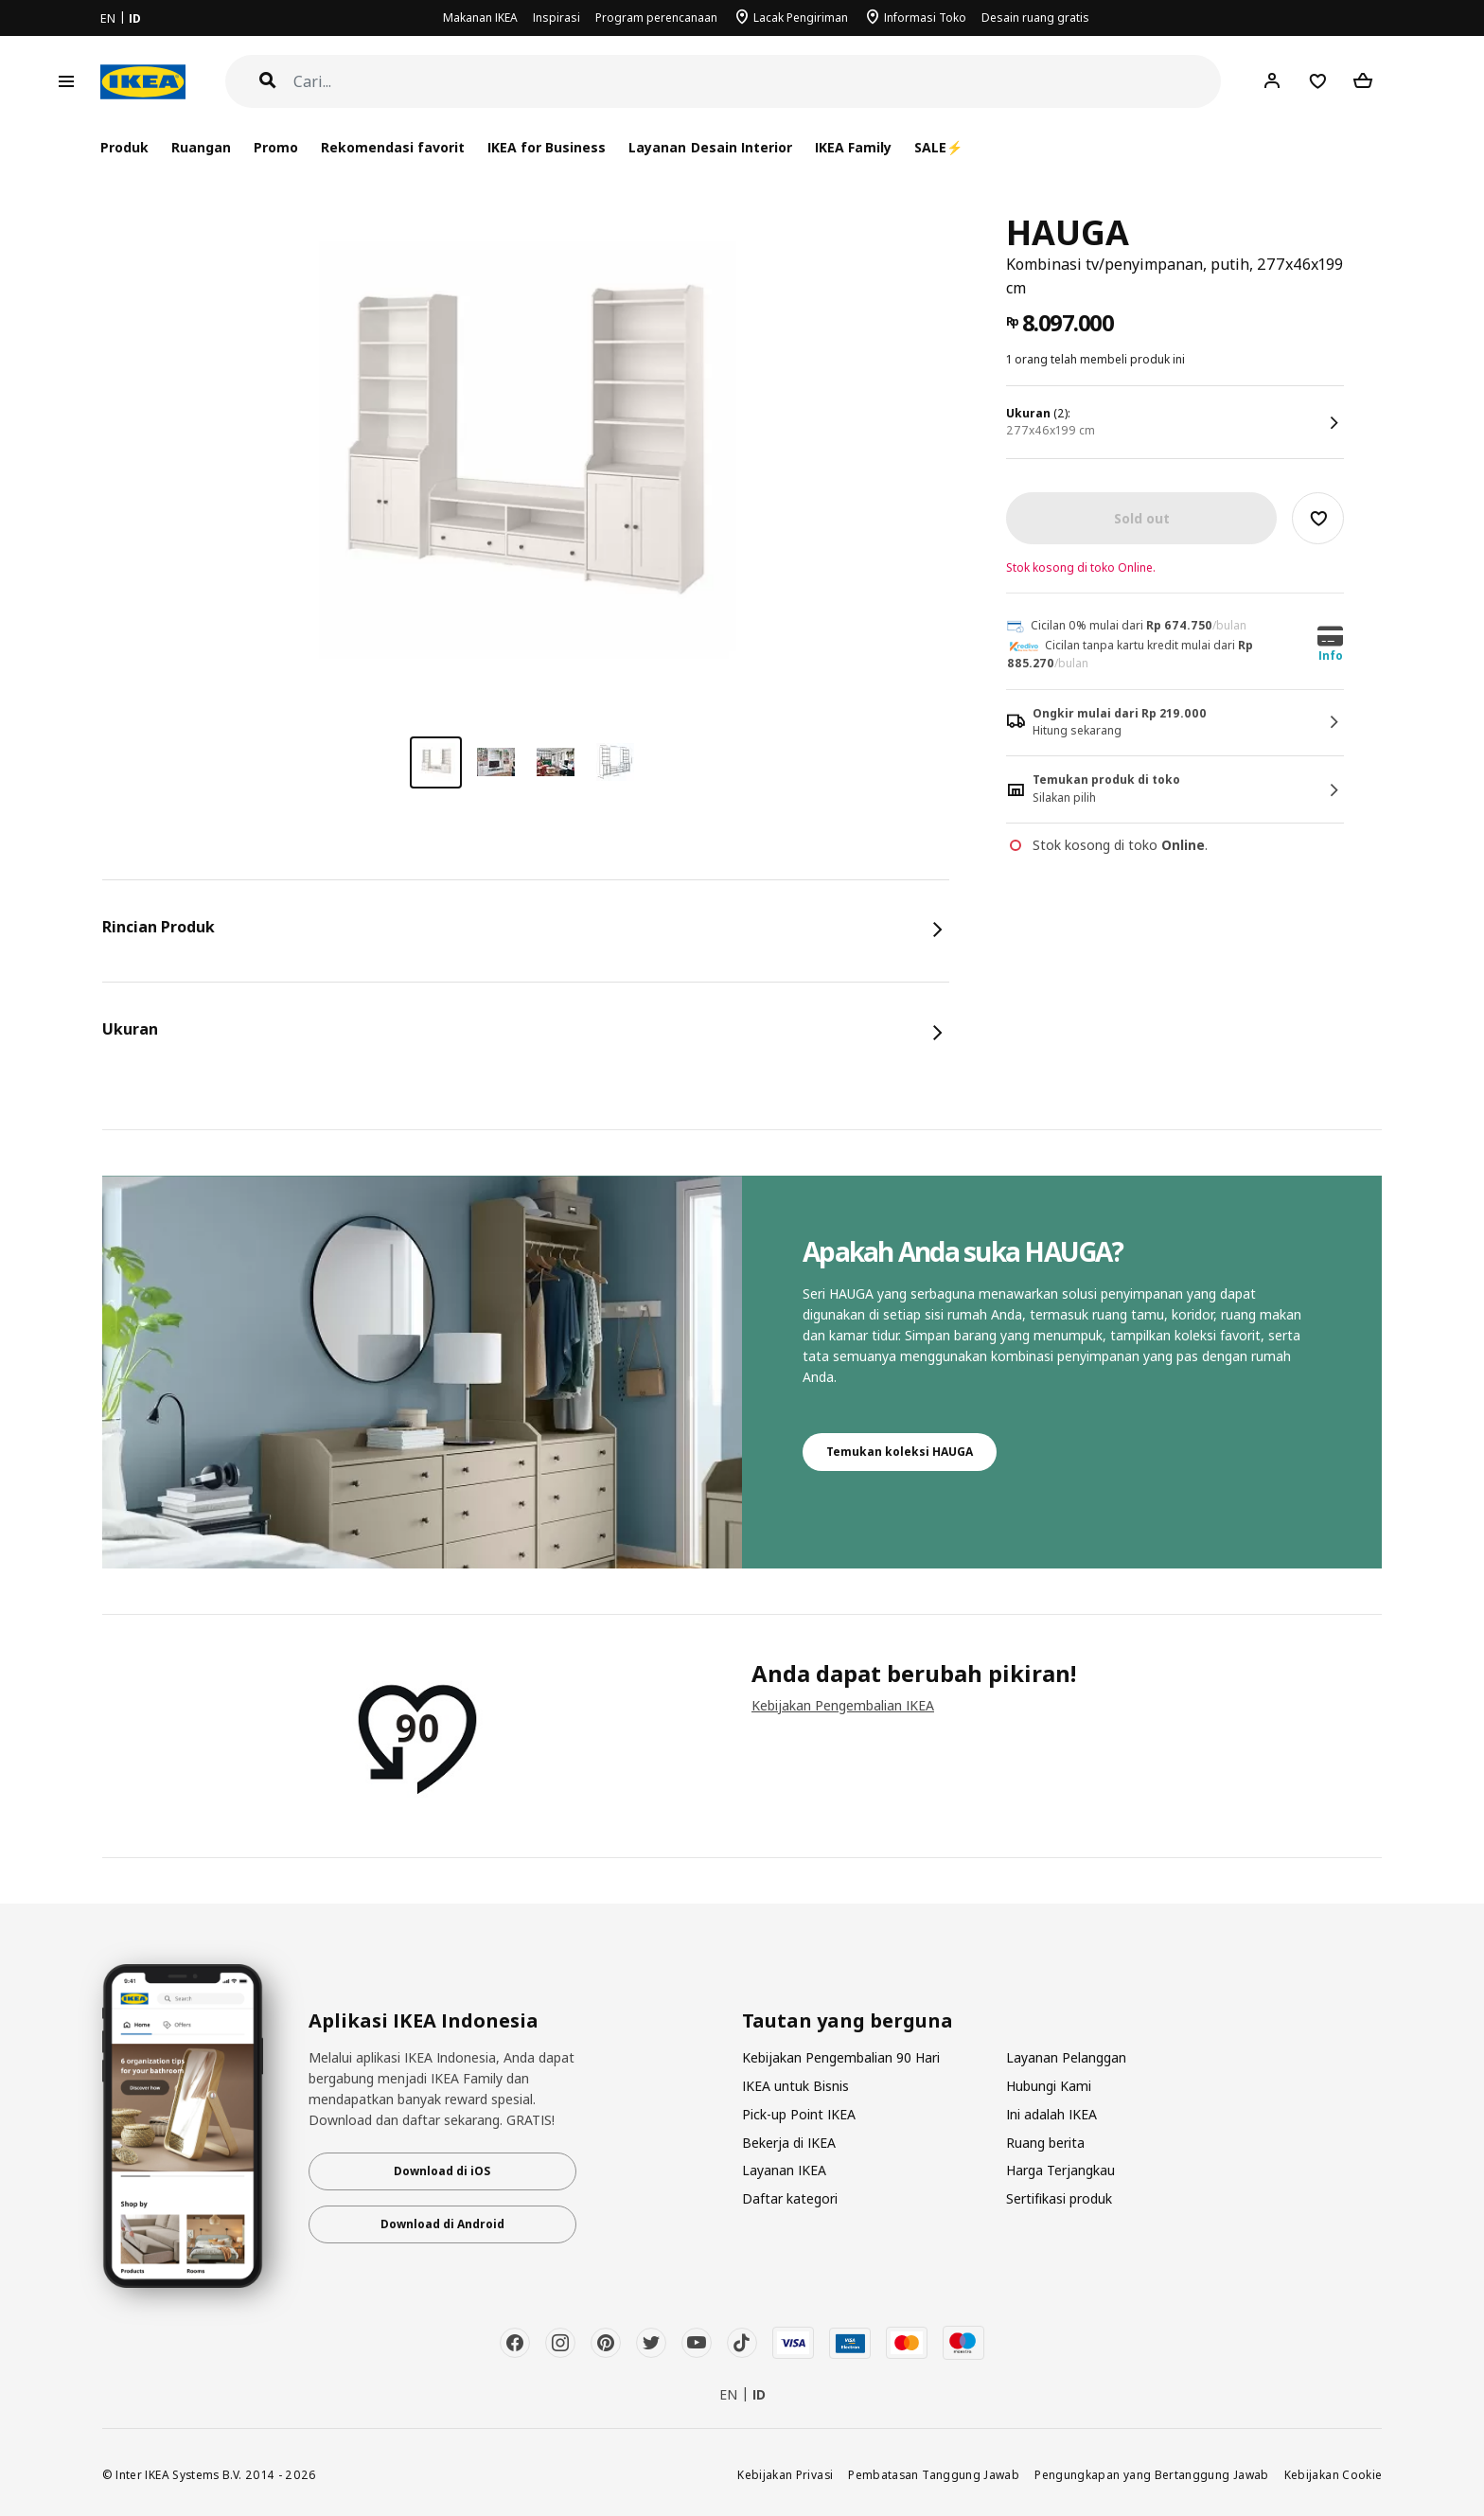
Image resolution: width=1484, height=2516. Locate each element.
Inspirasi (556, 17)
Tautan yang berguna (847, 2021)
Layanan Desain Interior (709, 147)
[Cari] (757, 82)
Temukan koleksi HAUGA (899, 1452)
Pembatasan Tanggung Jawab (933, 2474)
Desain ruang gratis (1035, 17)
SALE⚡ (938, 147)
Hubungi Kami (1048, 2086)
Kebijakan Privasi (785, 2474)
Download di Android (442, 2224)
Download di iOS (442, 2171)
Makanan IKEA (480, 17)
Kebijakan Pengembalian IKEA (842, 1705)
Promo (276, 147)
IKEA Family (853, 147)
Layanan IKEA (784, 2170)
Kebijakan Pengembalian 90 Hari (841, 2057)
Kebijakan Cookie (1333, 2474)
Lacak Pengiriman (800, 17)
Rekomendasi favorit (393, 147)
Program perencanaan (656, 17)
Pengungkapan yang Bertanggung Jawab (1151, 2474)
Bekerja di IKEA (789, 2143)
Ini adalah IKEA (1051, 2114)
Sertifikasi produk (1059, 2198)
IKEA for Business (546, 147)
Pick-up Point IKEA (799, 2114)
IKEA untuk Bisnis (795, 2086)
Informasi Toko (925, 17)
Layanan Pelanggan (1066, 2057)
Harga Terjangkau (1060, 2170)
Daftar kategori (790, 2198)
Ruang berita (1045, 2143)
